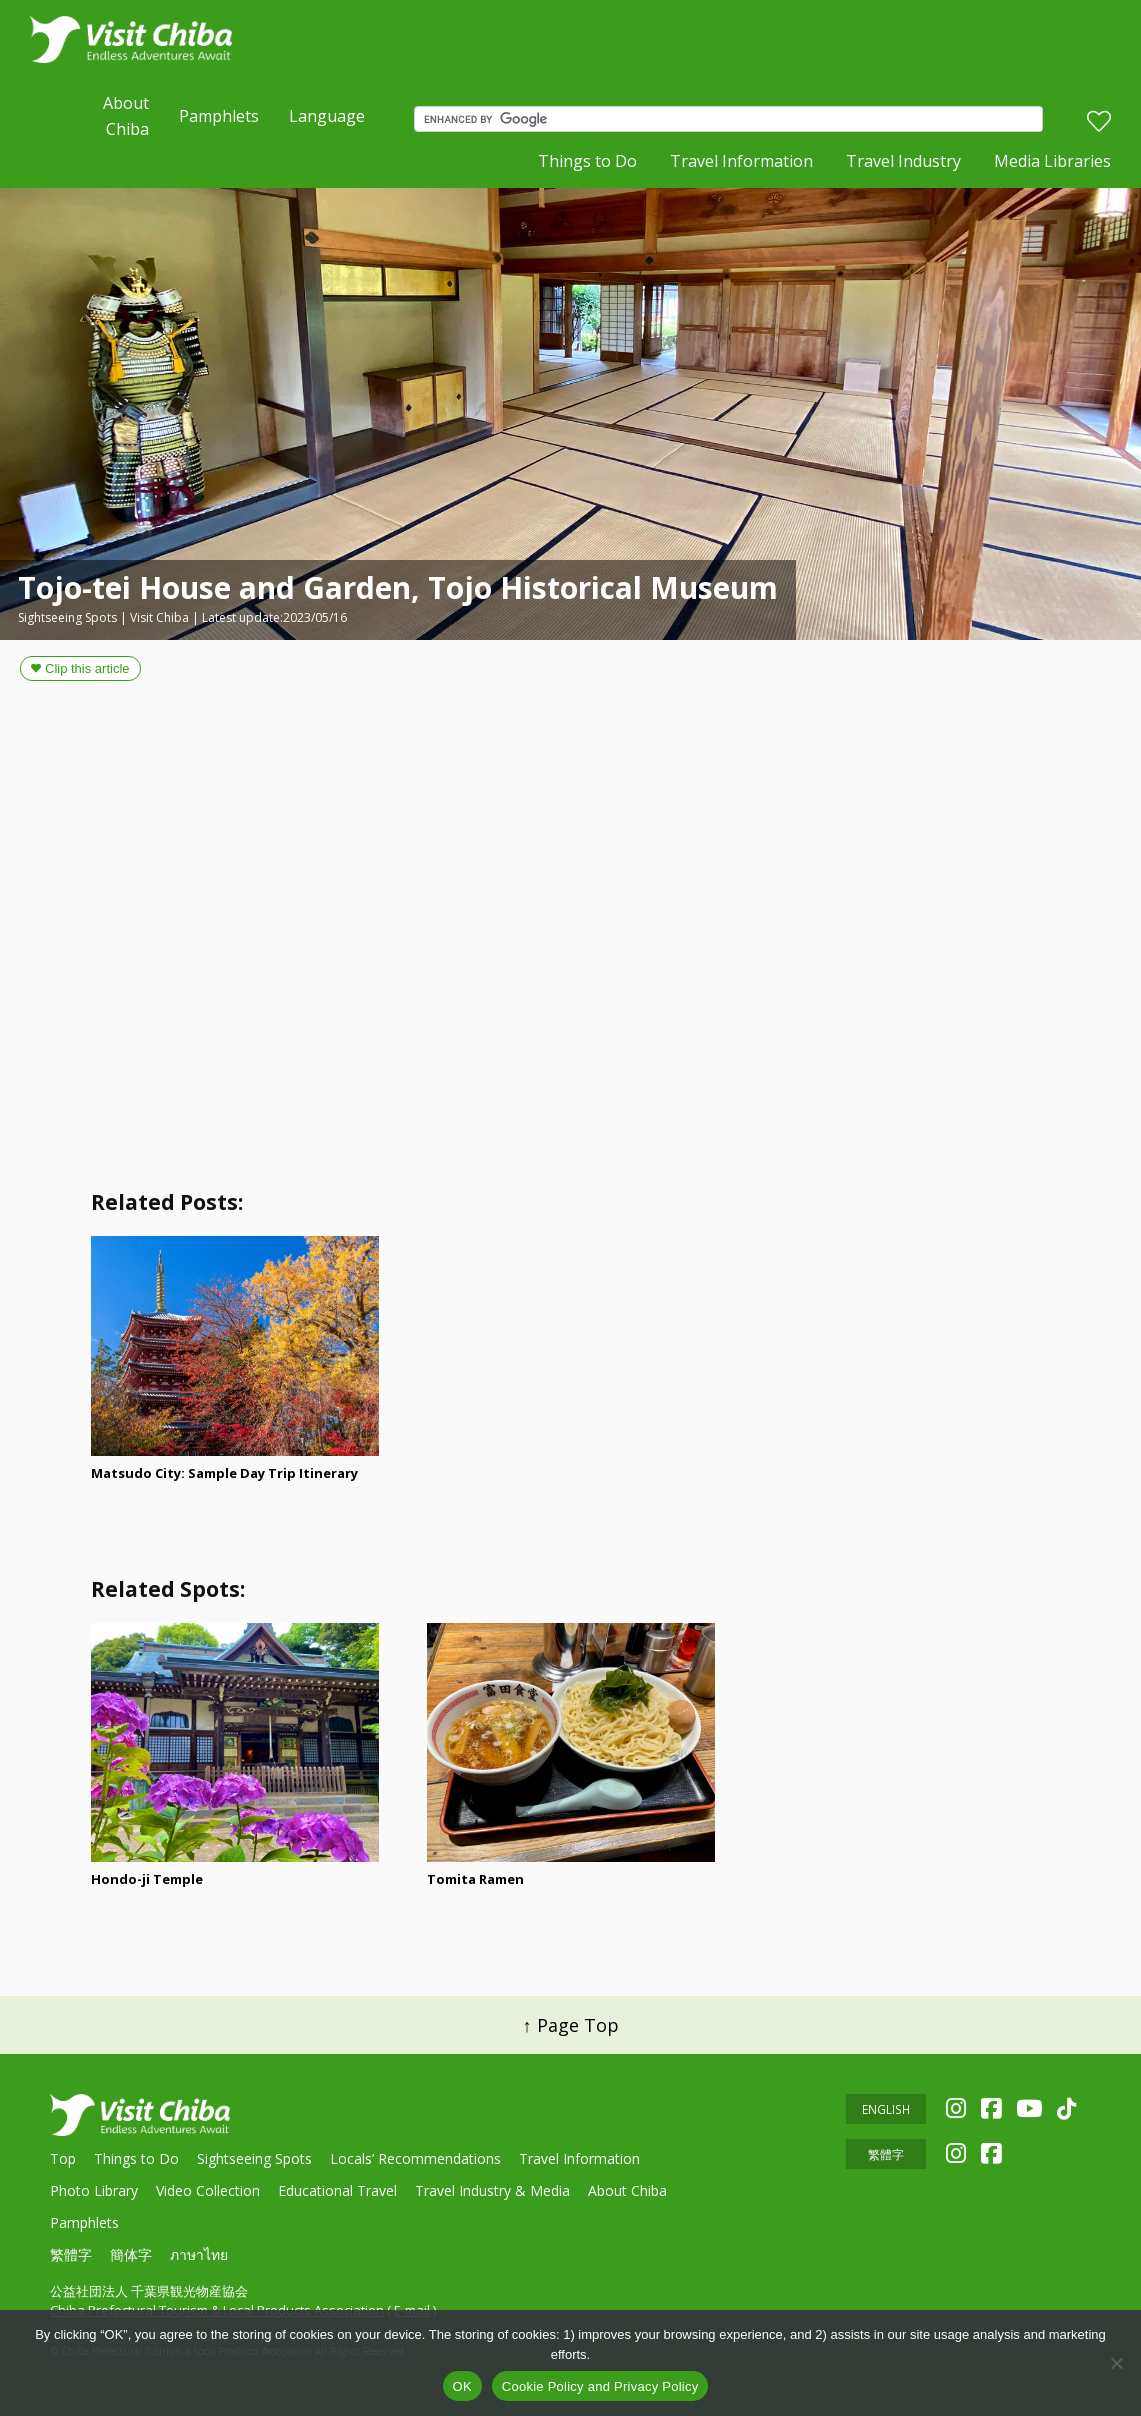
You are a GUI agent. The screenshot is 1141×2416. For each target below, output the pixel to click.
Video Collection (208, 2190)
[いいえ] (1116, 2363)
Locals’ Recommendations (415, 2158)
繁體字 (71, 2254)
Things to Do (587, 161)
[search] (733, 119)
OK (462, 2386)
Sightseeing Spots (254, 2158)
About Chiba (126, 116)
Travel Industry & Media (492, 2190)
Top (63, 2158)
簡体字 (131, 2254)
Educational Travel (337, 2190)
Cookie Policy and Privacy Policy (600, 2386)
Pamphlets (219, 116)
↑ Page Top (571, 2025)
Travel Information (741, 161)
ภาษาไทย (199, 2254)
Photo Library (94, 2190)
